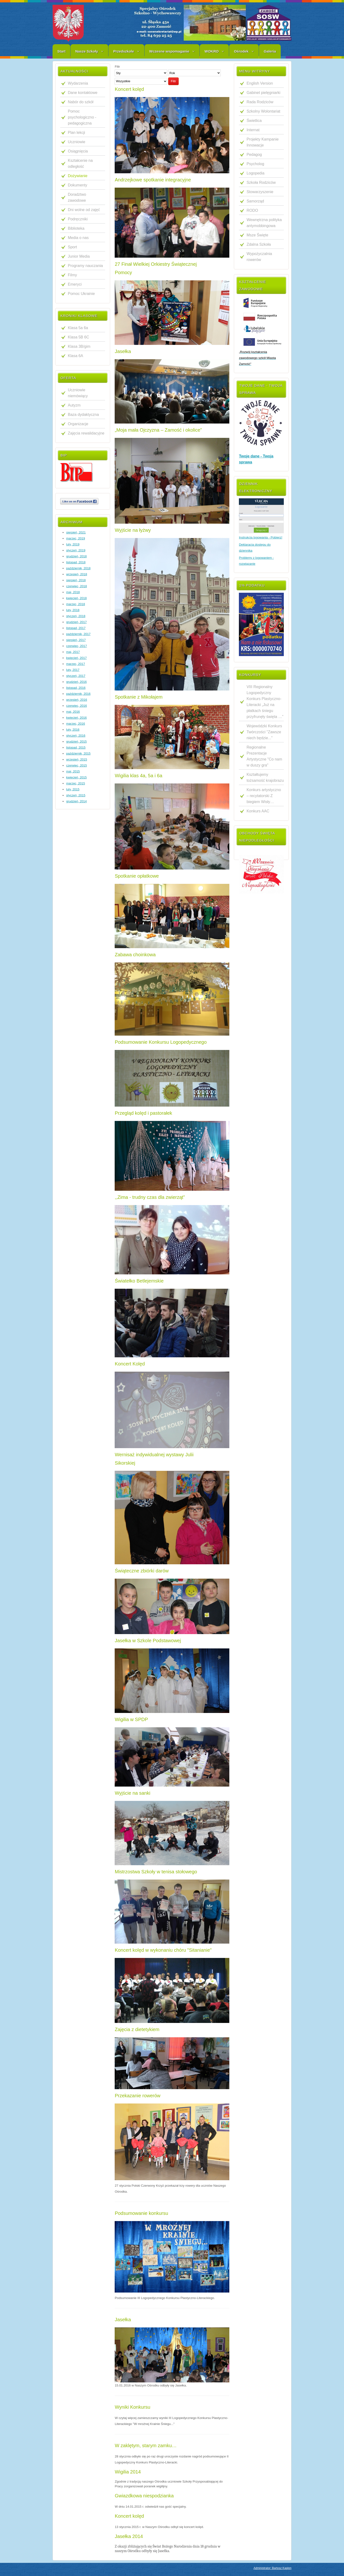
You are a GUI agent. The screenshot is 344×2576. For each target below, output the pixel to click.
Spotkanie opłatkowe (137, 876)
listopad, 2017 (76, 628)
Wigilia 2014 (128, 2471)
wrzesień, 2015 (76, 759)
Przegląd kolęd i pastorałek (143, 1113)
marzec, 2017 (75, 664)
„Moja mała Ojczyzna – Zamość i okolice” (158, 430)
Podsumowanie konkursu (141, 2213)
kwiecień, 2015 (76, 777)
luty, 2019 (72, 544)
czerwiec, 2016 (76, 705)
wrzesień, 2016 (76, 699)
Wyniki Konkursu (132, 2407)
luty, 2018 (72, 610)
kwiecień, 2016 (76, 717)
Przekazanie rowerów (137, 2095)
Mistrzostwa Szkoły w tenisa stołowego (156, 1871)
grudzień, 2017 (76, 622)
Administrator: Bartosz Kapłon (272, 2568)
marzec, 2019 (75, 538)
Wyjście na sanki (132, 1793)
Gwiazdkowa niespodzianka (144, 2495)
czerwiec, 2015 (76, 765)
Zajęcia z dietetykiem (137, 2029)
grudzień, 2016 (76, 682)
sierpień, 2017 (76, 640)
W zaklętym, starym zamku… (146, 2445)
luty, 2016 (72, 729)
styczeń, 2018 (75, 616)
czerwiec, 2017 (76, 646)
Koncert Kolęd (130, 1363)
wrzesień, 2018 (76, 574)
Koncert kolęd (129, 89)
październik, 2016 (78, 694)
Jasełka (123, 351)
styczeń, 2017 (75, 676)
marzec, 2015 (75, 783)
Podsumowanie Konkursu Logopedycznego (161, 1042)
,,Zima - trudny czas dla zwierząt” (150, 1197)
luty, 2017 (72, 670)
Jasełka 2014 (129, 2536)
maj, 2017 (73, 652)
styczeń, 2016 (75, 735)
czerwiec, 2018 (76, 586)
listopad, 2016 (76, 688)
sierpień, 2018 (76, 580)
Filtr (173, 81)
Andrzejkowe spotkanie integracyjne (153, 179)
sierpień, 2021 (76, 532)
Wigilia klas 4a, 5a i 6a (138, 775)
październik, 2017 (78, 634)
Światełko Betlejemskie (139, 1280)
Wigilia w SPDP (131, 1719)
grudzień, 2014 (76, 801)
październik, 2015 (78, 753)
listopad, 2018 (76, 562)
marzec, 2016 (75, 723)
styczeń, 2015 (75, 795)
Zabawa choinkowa (135, 954)
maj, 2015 (73, 771)
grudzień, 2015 (76, 741)
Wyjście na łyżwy (133, 530)
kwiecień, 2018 (76, 598)
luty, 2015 (72, 789)
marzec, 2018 (75, 604)
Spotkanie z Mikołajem (138, 697)
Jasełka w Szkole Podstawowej (148, 1640)
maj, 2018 (73, 592)
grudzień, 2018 (76, 556)
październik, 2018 (78, 568)
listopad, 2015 (76, 747)
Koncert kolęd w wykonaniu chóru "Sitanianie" (163, 1950)
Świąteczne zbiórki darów (142, 1570)
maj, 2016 (73, 711)
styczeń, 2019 (75, 550)
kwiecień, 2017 (76, 658)
